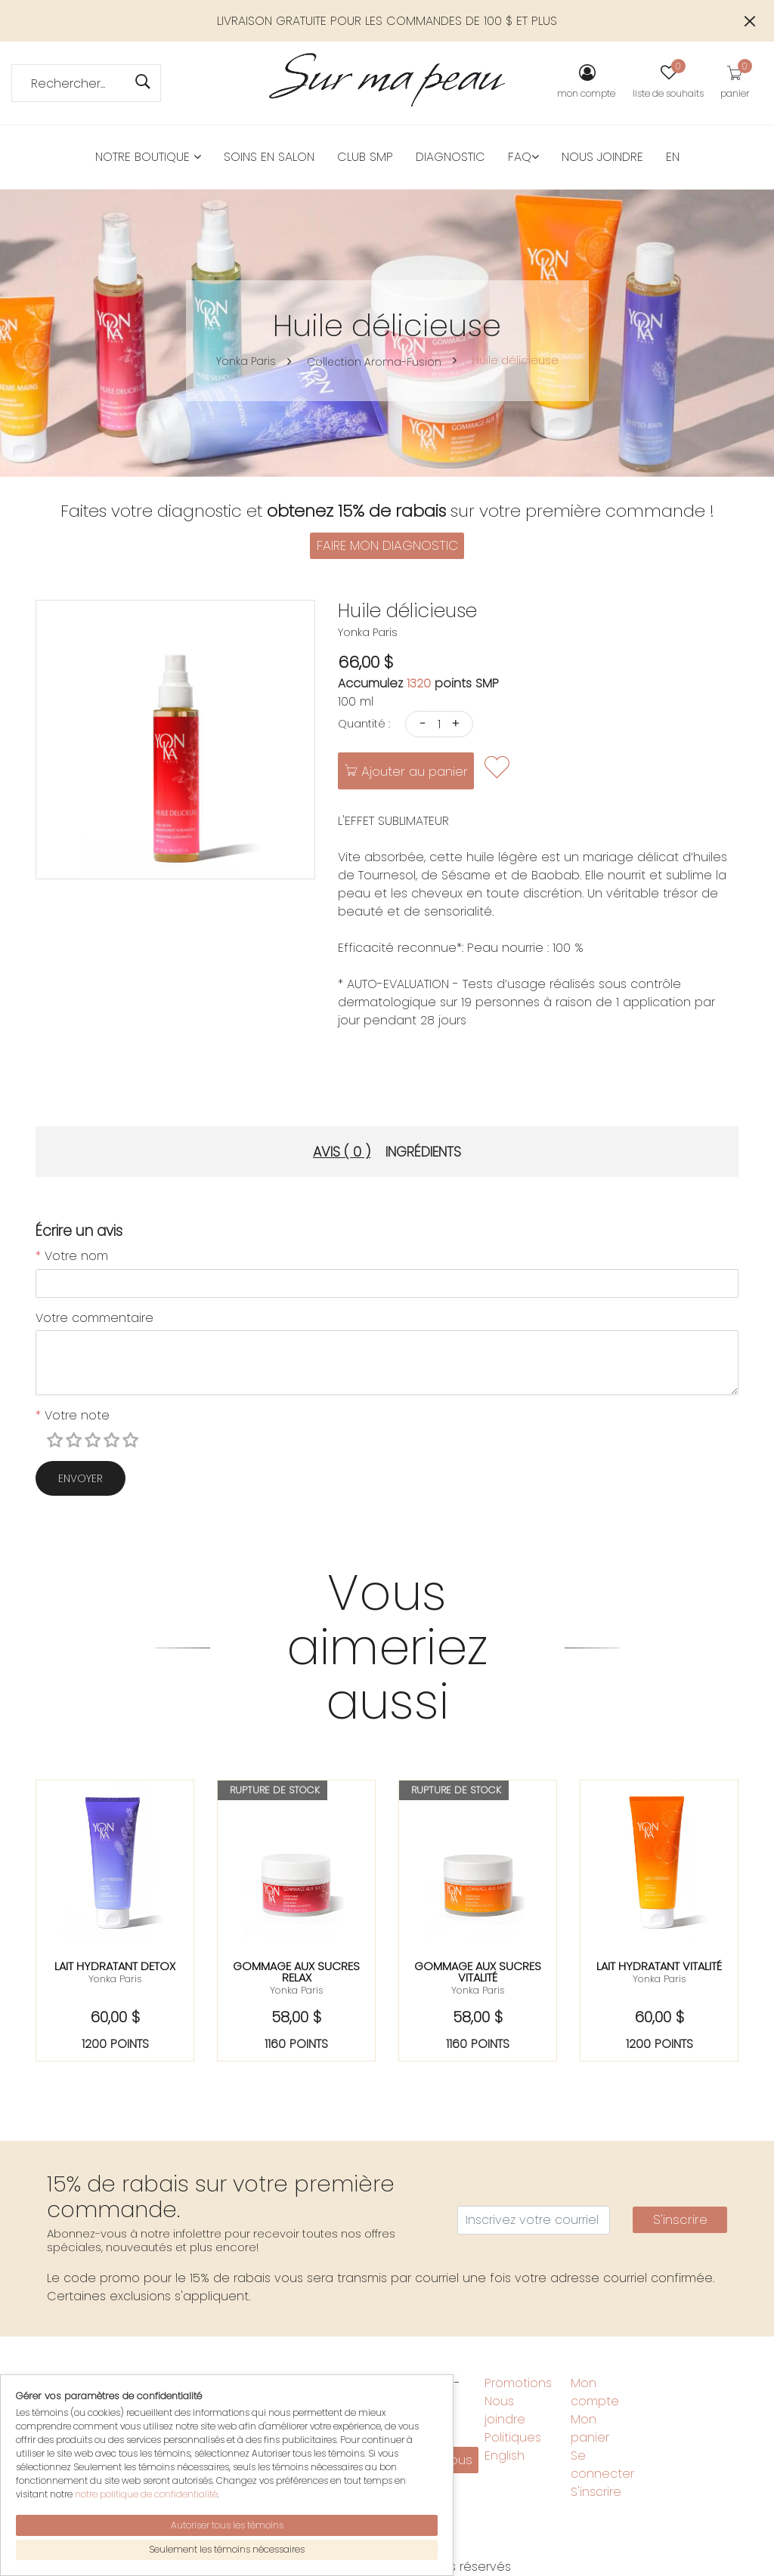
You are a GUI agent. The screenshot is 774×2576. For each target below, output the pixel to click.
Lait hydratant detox (114, 1966)
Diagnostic (450, 156)
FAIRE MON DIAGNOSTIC (387, 545)
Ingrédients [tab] (423, 1151)
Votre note (73, 1415)
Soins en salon (269, 156)
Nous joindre (602, 156)
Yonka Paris (245, 361)
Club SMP (365, 156)
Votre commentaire (94, 1318)
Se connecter (602, 2464)
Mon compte (595, 2392)
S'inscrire (680, 2219)
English (505, 2455)
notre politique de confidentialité (146, 2494)
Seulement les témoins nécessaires (227, 2549)
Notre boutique (148, 156)
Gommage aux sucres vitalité (477, 1971)
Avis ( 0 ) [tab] (341, 1151)
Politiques (513, 2437)
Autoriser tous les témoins (227, 2525)
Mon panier (590, 2428)
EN (673, 156)
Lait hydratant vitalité (659, 1966)
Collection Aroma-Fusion (373, 361)
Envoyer (80, 1478)
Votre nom (72, 1256)
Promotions (518, 2383)
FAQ (523, 156)
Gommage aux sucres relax (296, 1971)
